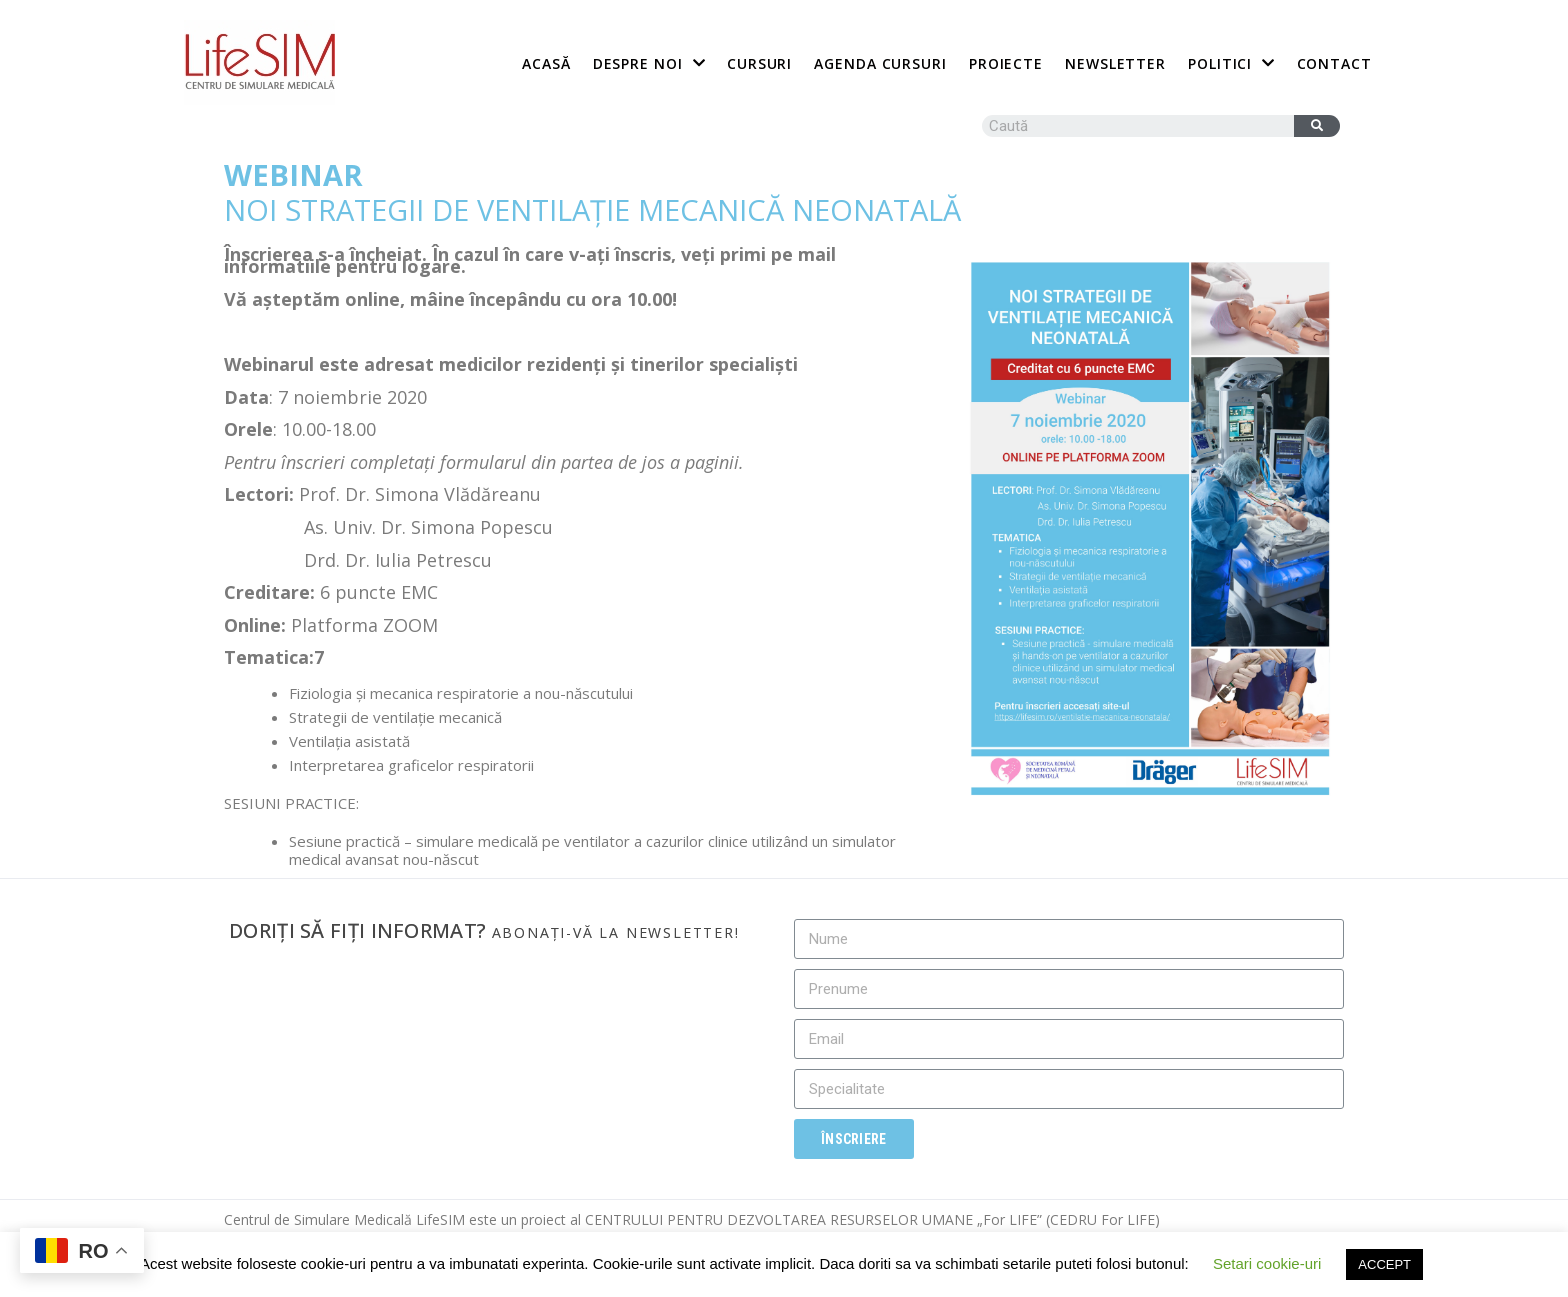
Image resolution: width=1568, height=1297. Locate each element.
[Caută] (1317, 126)
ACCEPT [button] (1384, 1264)
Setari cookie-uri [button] (1267, 1263)
